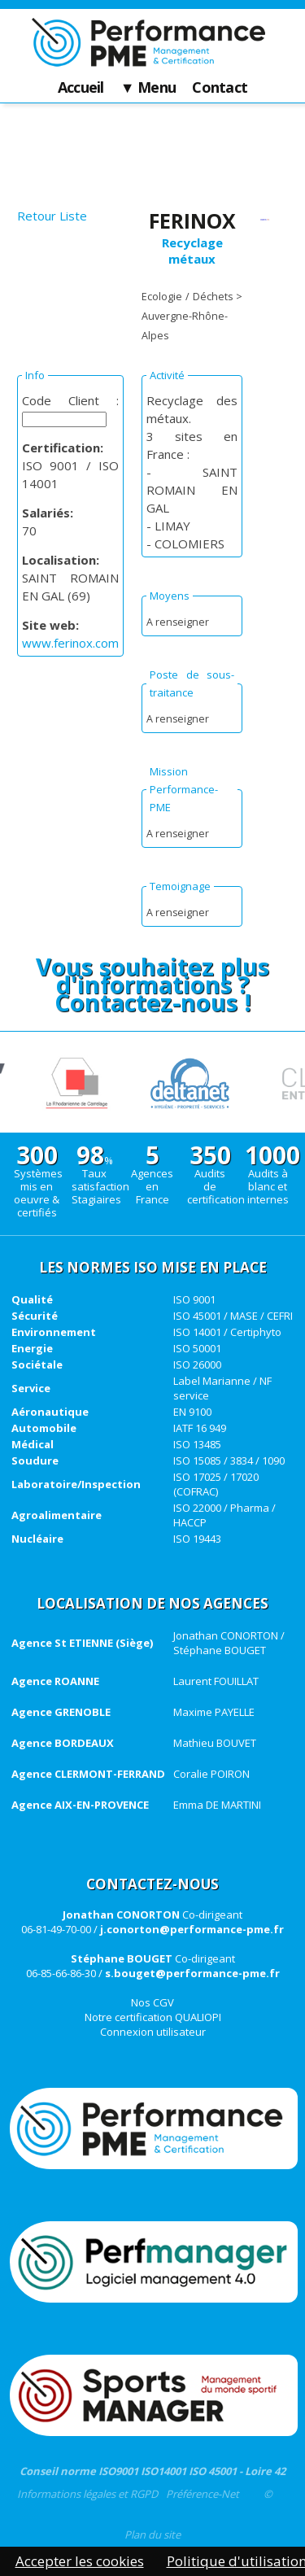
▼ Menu (148, 88)
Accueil (81, 88)
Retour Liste (52, 215)
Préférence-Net (202, 2493)
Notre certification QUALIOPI (153, 2017)
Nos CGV (152, 2002)
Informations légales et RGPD (87, 2493)
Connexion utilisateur (153, 2031)
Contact (219, 88)
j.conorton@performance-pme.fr (192, 1929)
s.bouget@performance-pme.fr (192, 1973)
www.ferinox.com (70, 643)
